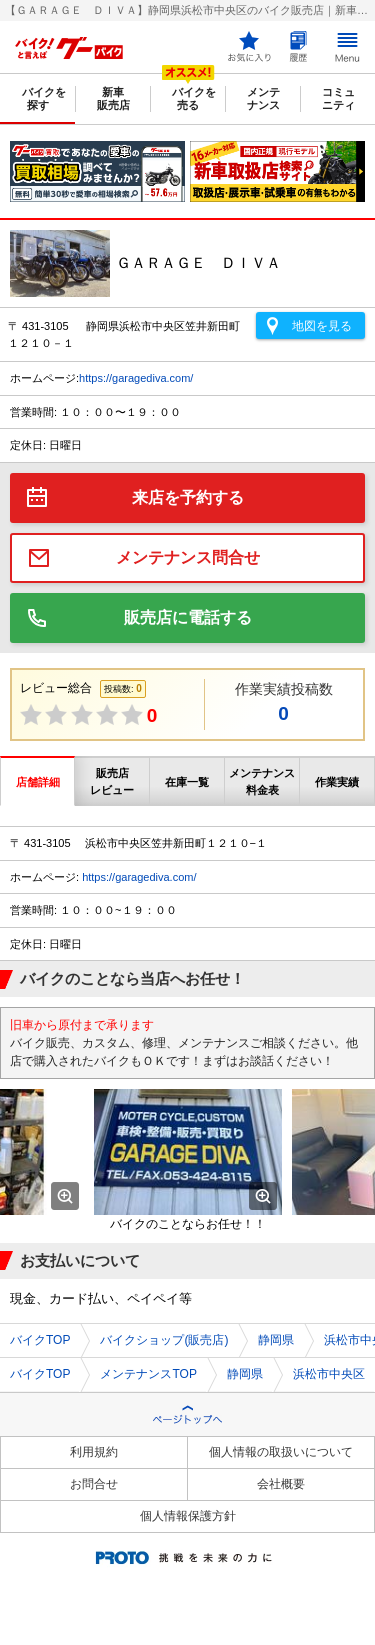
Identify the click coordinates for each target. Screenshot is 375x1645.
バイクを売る (194, 98)
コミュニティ (338, 98)
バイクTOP (40, 1340)
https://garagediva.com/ (136, 378)
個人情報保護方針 (188, 1516)
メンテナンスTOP (148, 1374)
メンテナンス (263, 98)
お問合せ (94, 1484)
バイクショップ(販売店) (164, 1340)
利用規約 (94, 1452)
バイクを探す (44, 98)
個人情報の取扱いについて (281, 1452)
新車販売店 (113, 98)
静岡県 (276, 1340)
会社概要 (281, 1484)
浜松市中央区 (329, 1374)
